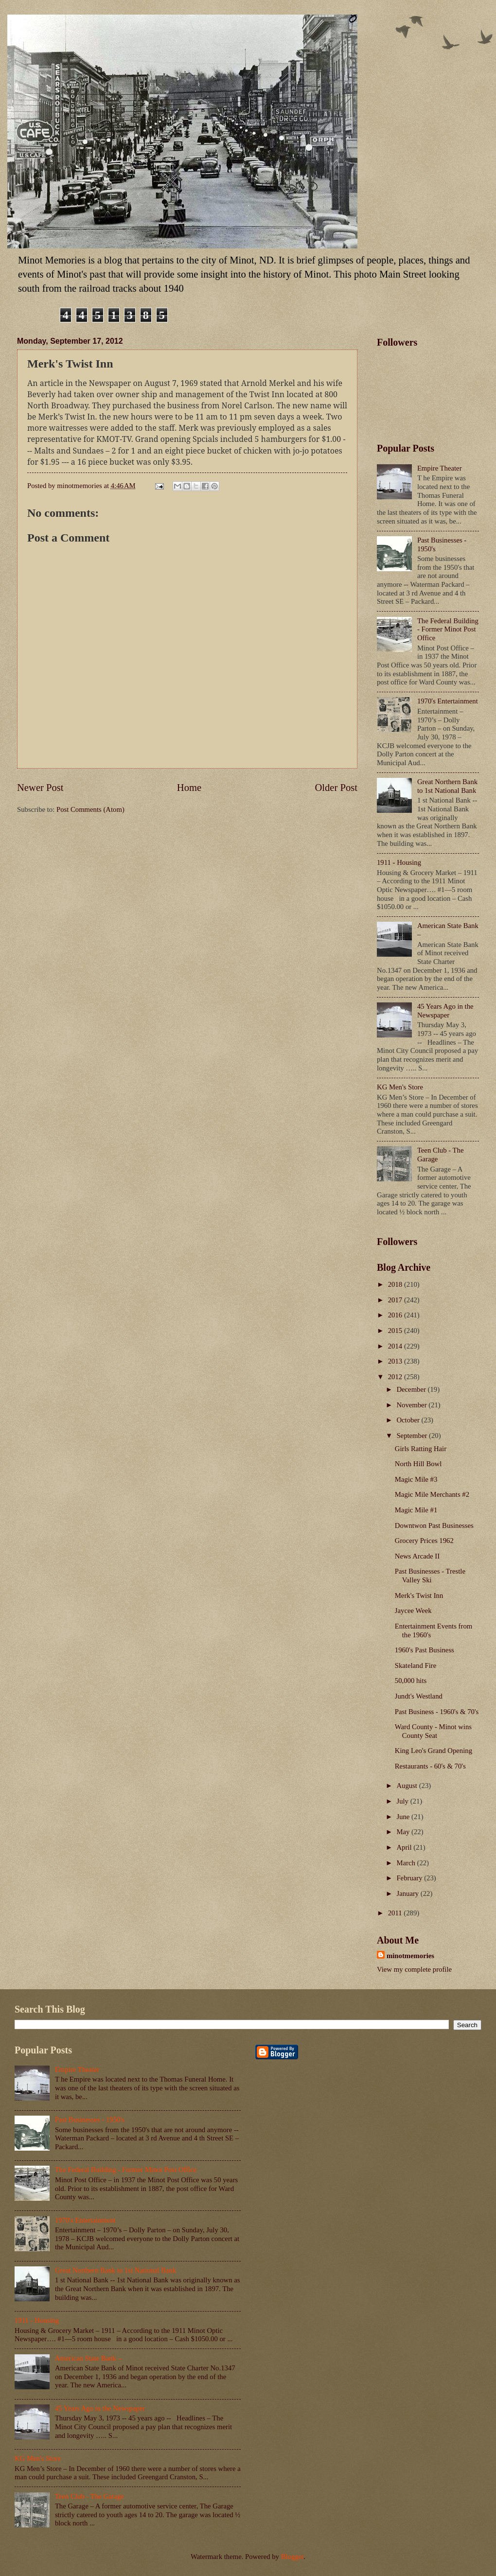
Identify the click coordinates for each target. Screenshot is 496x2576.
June (403, 1817)
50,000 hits (410, 1680)
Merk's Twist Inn (419, 1595)
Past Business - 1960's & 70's (437, 1712)
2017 (396, 1300)
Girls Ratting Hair (420, 1449)
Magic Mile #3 (416, 1479)
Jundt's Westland (419, 1696)
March (406, 1863)
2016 (396, 1315)
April (404, 1847)
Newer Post (40, 787)
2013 (396, 1361)
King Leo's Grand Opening (433, 1750)
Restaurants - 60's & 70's (430, 1766)
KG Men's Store (400, 1087)
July (403, 1801)
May (403, 1832)
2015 (396, 1330)
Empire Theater (439, 468)
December (411, 1389)
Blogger (292, 2556)
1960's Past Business (424, 1650)
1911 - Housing (399, 862)
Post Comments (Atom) (90, 809)
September (412, 1435)
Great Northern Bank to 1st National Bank (447, 786)
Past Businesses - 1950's (89, 2119)
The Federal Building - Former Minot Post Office (447, 629)
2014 (396, 1346)
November (412, 1405)
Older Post (336, 787)
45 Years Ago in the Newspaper (445, 1010)
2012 (396, 1377)
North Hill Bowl (418, 1464)
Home (189, 787)
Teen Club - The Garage (89, 2496)
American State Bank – (88, 2358)
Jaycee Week (413, 1610)
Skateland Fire (415, 1665)
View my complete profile (414, 1969)
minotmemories (410, 1956)
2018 (396, 1284)
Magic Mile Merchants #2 (432, 1494)
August (407, 1785)
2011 (396, 1913)
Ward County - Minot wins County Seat (433, 1731)
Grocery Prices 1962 (424, 1540)
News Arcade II (417, 1556)
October (408, 1420)
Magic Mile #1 (416, 1510)
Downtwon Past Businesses (434, 1525)
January (408, 1893)
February (410, 1878)
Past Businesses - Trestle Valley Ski (430, 1575)
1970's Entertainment (447, 701)
